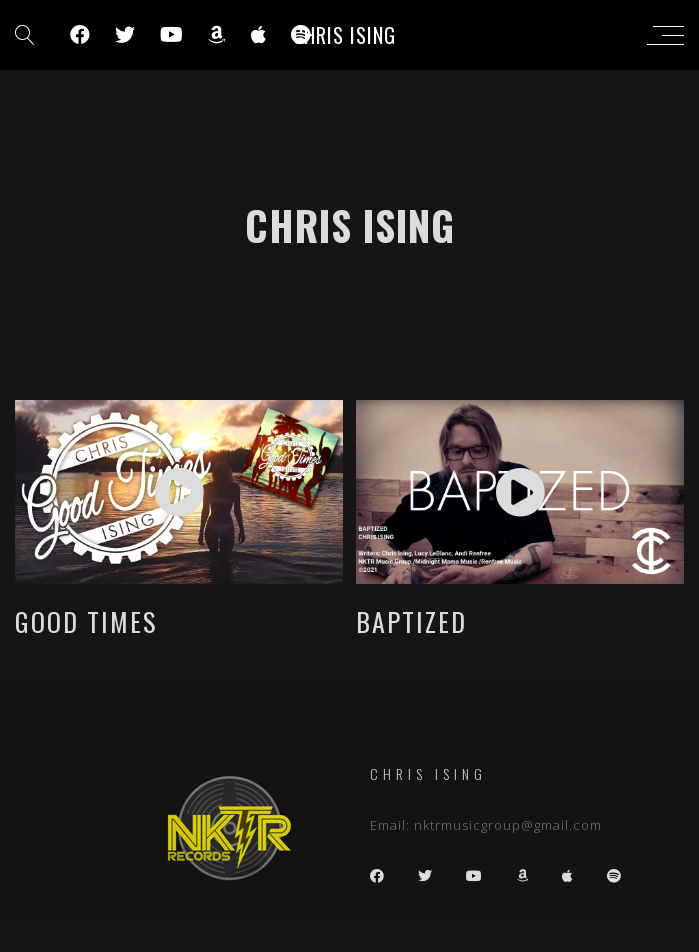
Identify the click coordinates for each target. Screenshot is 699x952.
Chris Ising (344, 35)
